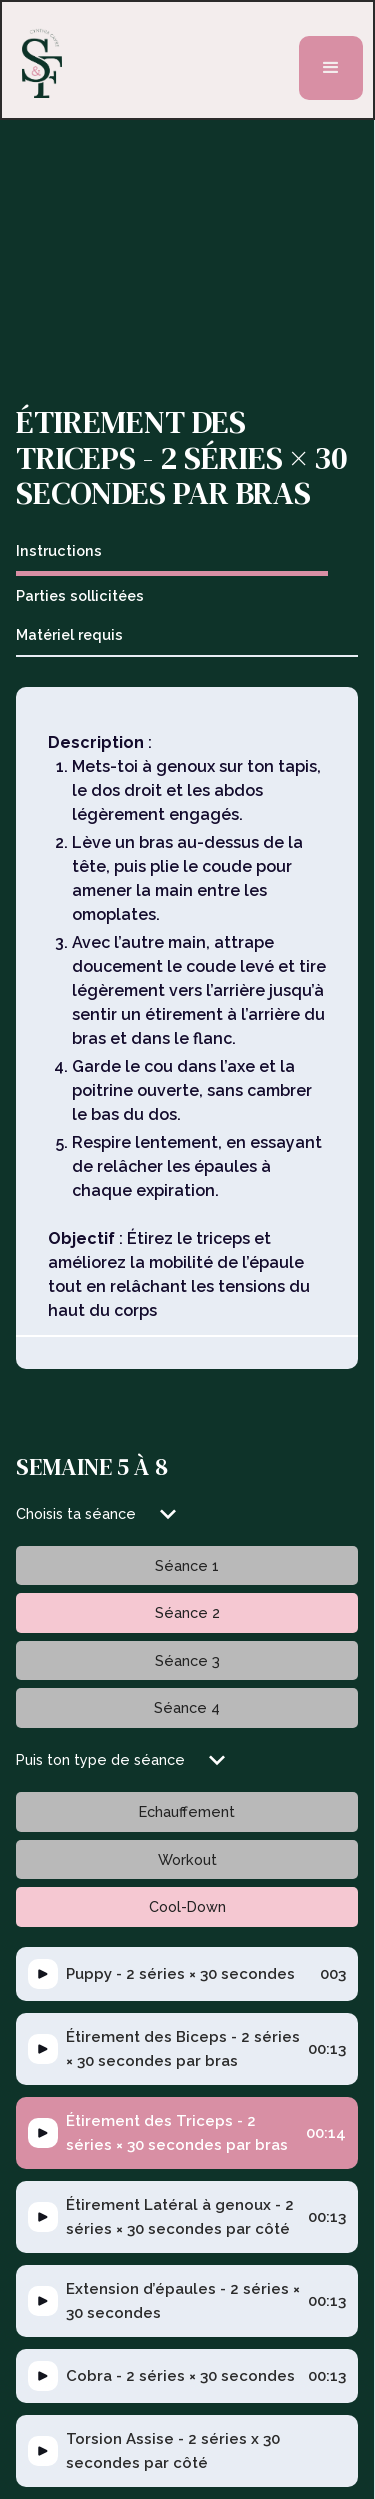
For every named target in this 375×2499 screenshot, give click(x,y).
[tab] (172, 553)
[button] (331, 68)
